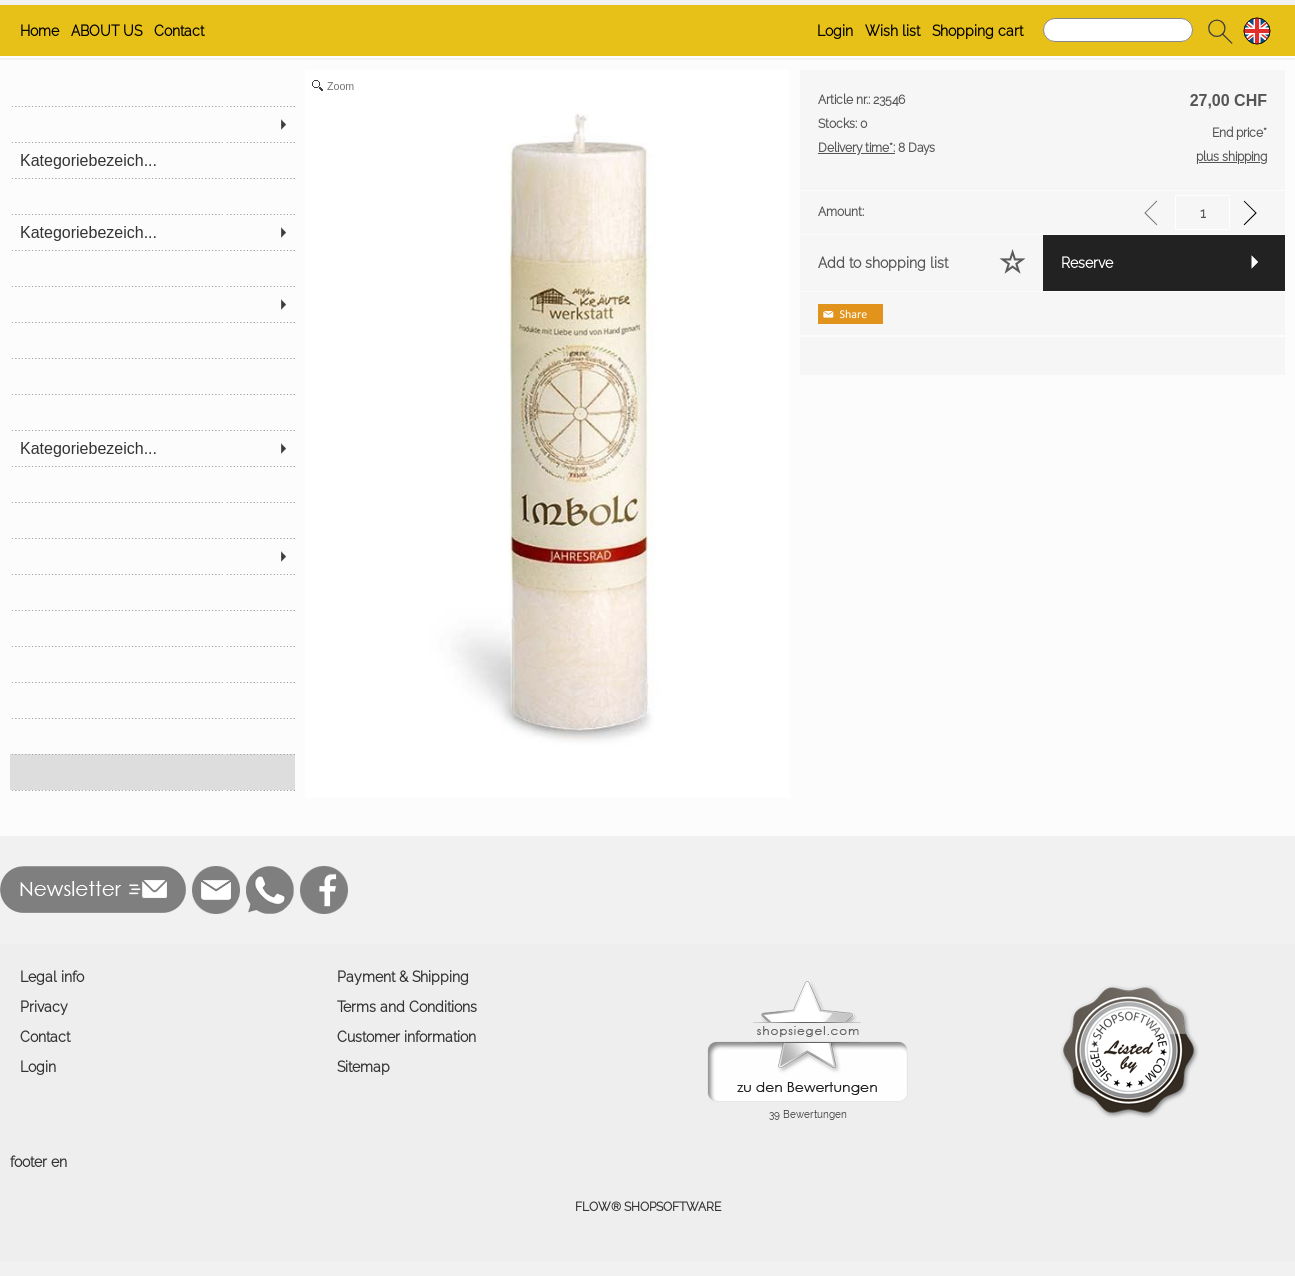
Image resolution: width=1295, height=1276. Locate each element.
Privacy (44, 1007)
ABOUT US (106, 31)
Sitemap (363, 1067)
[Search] (1118, 30)
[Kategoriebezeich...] (152, 160)
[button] (1220, 31)
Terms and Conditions (407, 1007)
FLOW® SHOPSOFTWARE (648, 1207)
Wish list (892, 31)
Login (835, 31)
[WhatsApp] (270, 890)
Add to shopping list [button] (883, 263)
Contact (179, 31)
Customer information (406, 1037)
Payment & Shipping (403, 977)
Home (39, 31)
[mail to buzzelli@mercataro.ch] (216, 890)
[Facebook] (324, 890)
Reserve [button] (1087, 263)
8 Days (876, 148)
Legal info (52, 977)
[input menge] (1202, 212)
